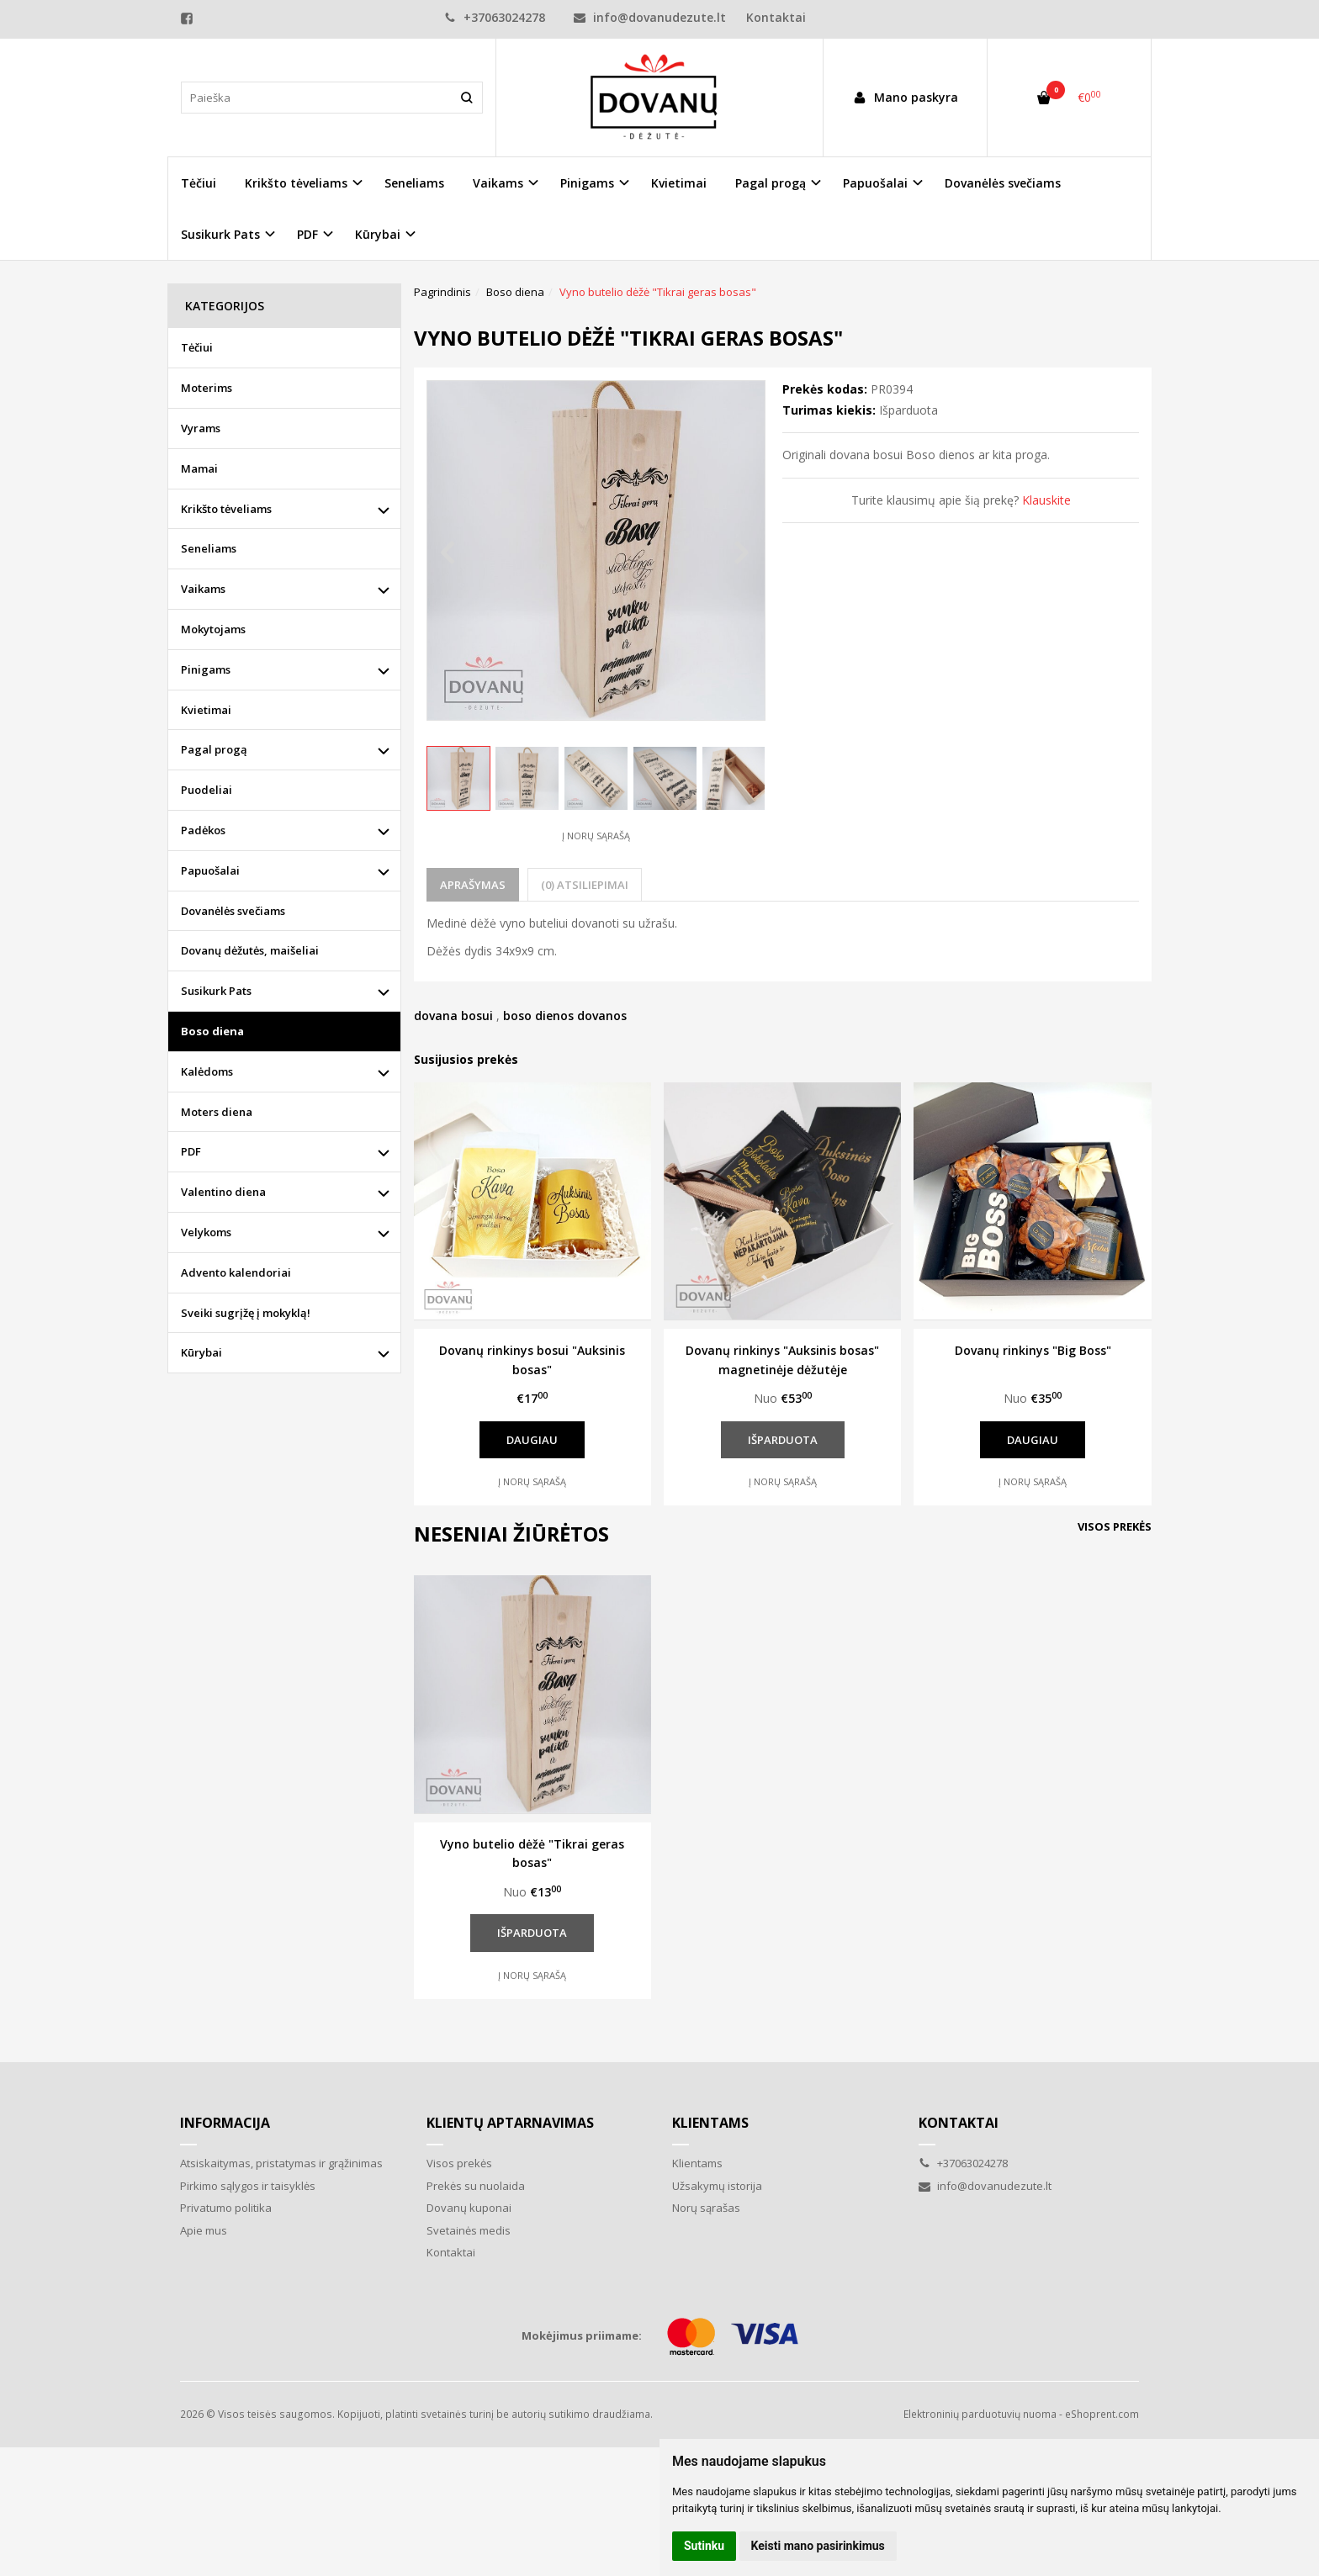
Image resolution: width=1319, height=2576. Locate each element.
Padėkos (203, 830)
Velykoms (206, 1232)
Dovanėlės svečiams (1003, 183)
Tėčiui (198, 183)
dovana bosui (453, 1016)
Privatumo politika (226, 2207)
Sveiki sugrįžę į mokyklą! (245, 1312)
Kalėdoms (207, 1071)
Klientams (710, 2122)
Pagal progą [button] (770, 183)
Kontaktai (776, 17)
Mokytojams (213, 629)
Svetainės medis (468, 2230)
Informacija (225, 2122)
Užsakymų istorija (717, 2185)
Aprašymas (473, 884)
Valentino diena (223, 1191)
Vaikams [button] (498, 183)
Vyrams (200, 428)
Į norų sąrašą (596, 835)
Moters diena (216, 1111)
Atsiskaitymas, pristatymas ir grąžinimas (281, 2163)
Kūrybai (201, 1352)
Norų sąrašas (706, 2207)
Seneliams (414, 183)
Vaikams (203, 588)
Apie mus (203, 2230)
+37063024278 (494, 17)
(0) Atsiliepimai (584, 884)
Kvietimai (679, 183)
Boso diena (212, 1031)
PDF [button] (307, 234)
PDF (191, 1151)
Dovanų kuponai (468, 2207)
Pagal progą (214, 749)
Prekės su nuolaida (475, 2185)
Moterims (206, 387)
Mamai (199, 468)
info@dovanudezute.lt (650, 17)
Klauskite (1046, 500)
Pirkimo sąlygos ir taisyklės (247, 2185)
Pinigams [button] (587, 183)
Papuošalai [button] (875, 183)
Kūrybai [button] (377, 234)
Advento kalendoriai (236, 1272)
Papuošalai (210, 870)
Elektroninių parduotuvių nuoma (980, 2414)
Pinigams (205, 669)
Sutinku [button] (704, 2545)
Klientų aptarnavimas (510, 2122)
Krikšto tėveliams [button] (296, 183)
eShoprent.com (1102, 2414)
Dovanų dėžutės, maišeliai (250, 950)
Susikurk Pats (216, 990)
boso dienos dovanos (565, 1016)
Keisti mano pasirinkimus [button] (818, 2545)
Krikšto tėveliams (226, 508)
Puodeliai (206, 789)
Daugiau (532, 1439)
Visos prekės (1115, 1526)
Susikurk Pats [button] (220, 234)
